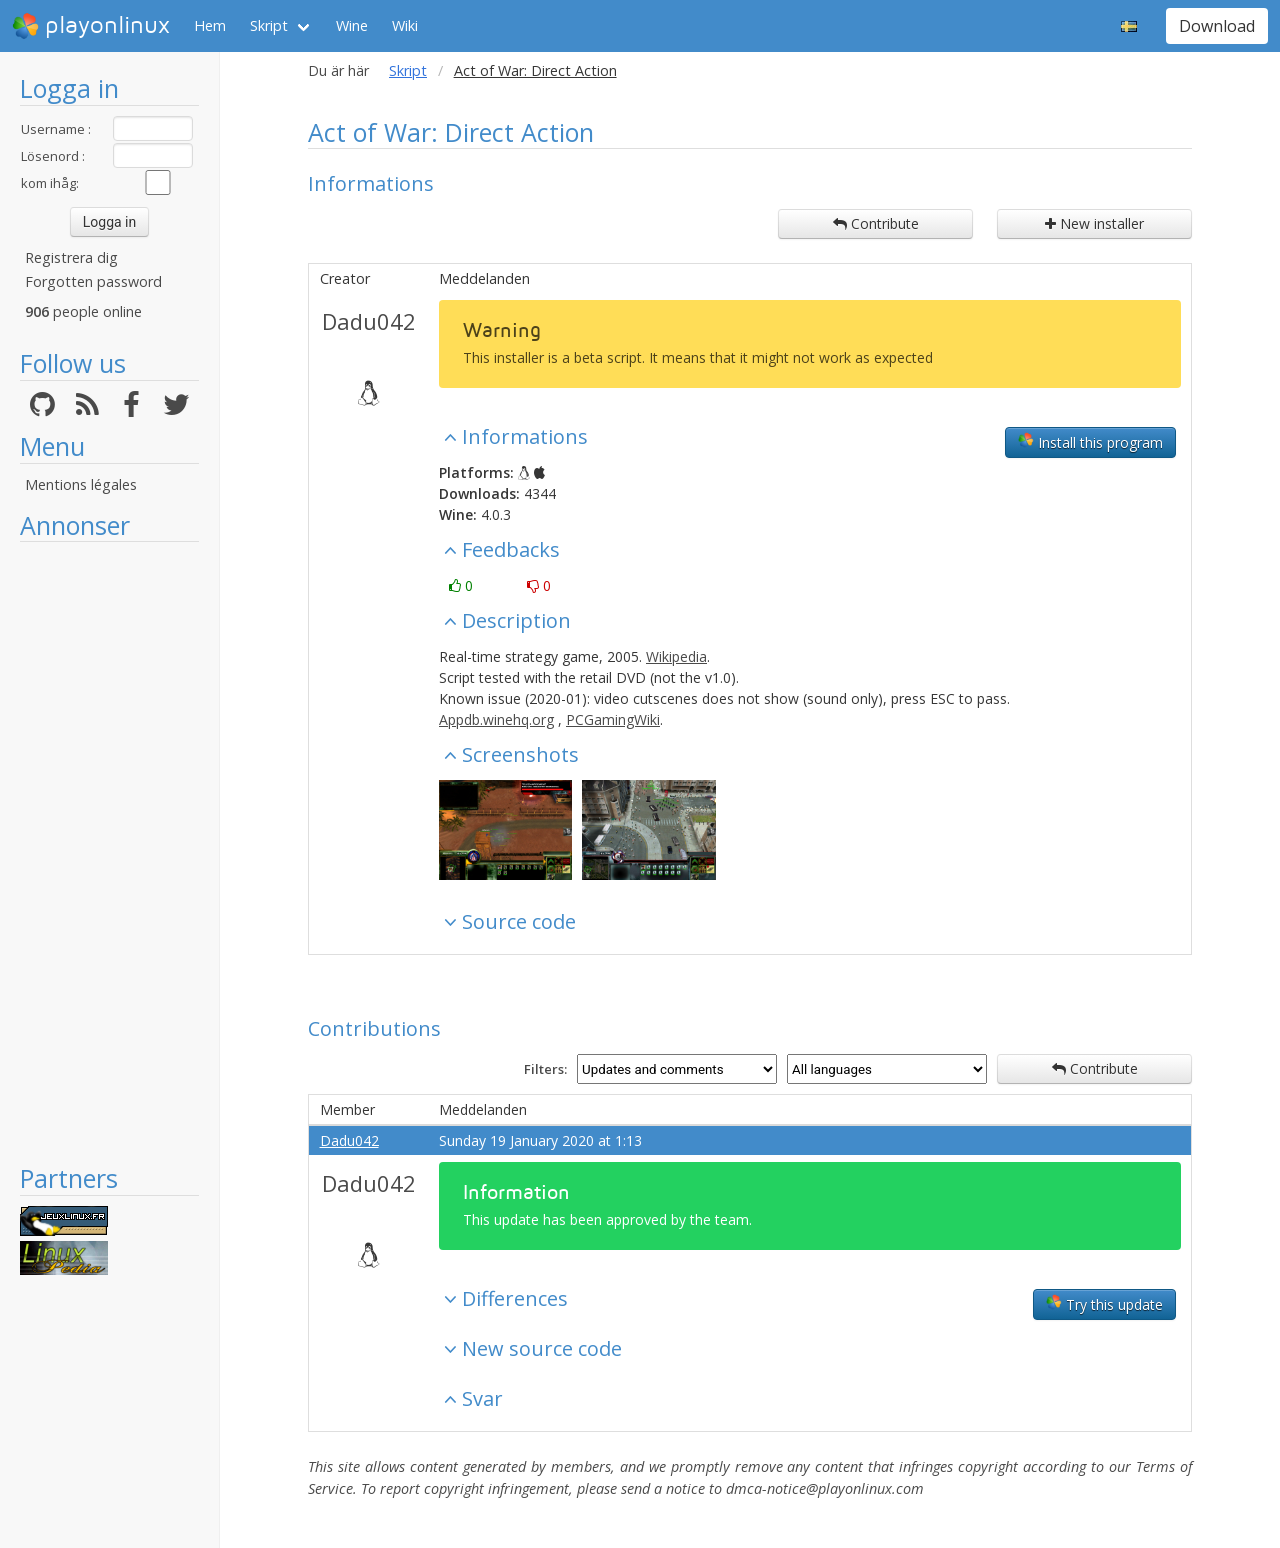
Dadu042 (369, 321)
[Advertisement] (109, 852)
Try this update (1104, 1304)
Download (1217, 26)
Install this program (1090, 442)
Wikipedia (676, 656)
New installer (1094, 223)
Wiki (405, 25)
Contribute (876, 223)
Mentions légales (81, 484)
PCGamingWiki (613, 719)
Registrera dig (71, 257)
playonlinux (91, 26)
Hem (210, 25)
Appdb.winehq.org (496, 719)
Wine (352, 25)
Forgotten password (93, 281)
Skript (269, 25)
